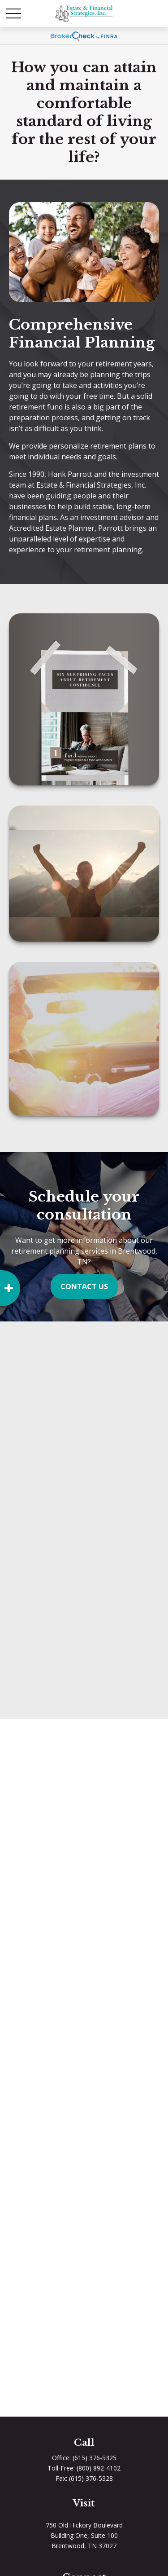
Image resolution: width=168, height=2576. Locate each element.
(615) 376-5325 (94, 2457)
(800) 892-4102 (99, 2468)
